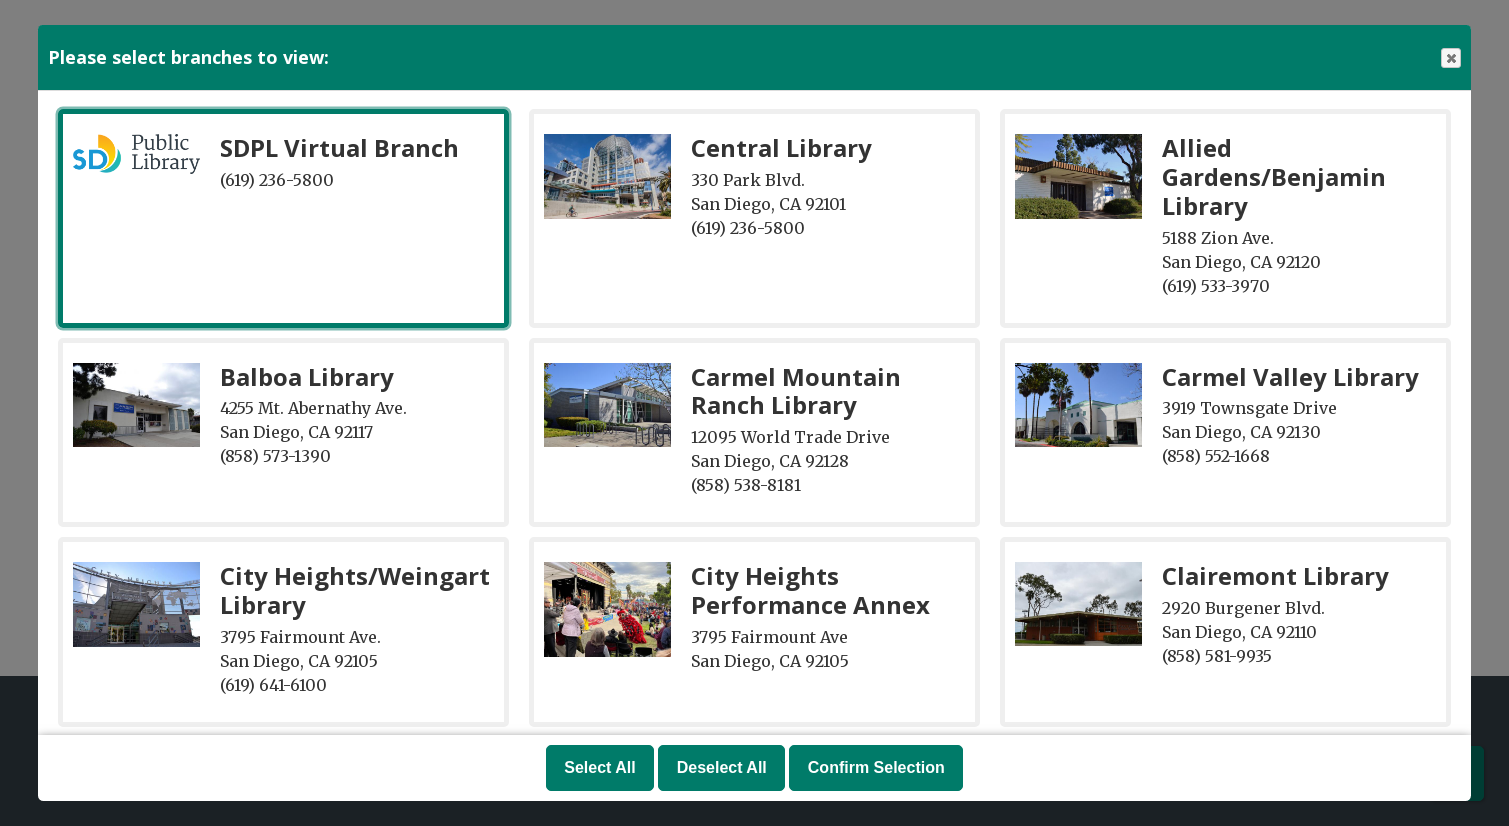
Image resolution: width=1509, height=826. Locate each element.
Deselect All (722, 767)
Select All (599, 767)
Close (1450, 58)
